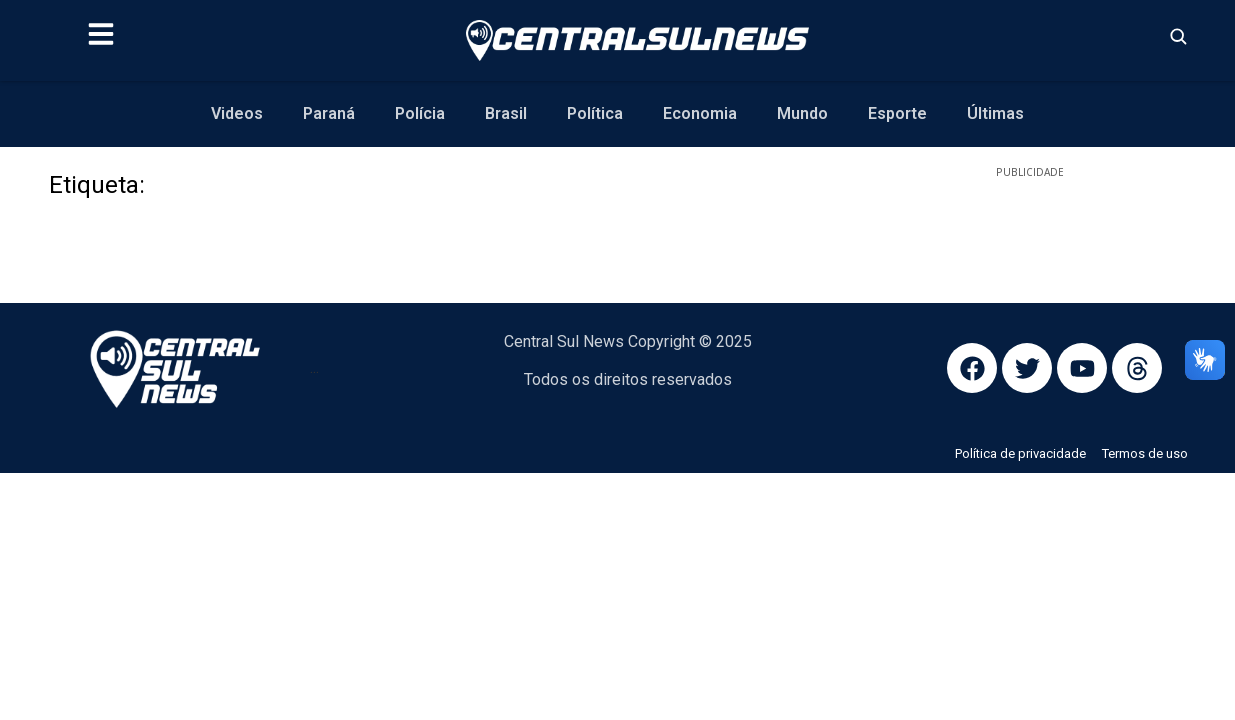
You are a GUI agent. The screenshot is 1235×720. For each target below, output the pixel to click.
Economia (700, 113)
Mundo (802, 113)
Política (595, 113)
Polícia (420, 113)
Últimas (995, 113)
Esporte (897, 113)
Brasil (506, 113)
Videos (237, 113)
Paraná (329, 113)
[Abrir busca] (1178, 36)
